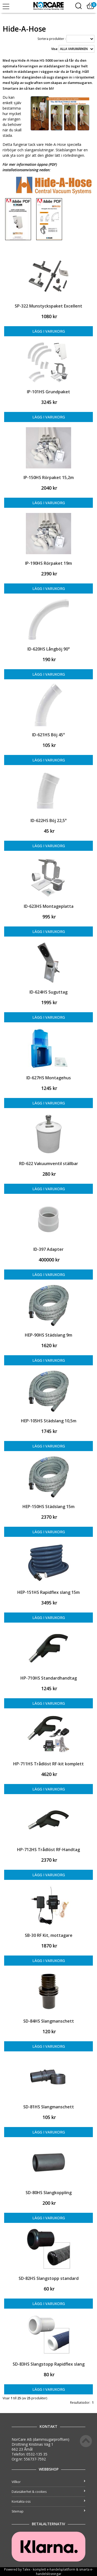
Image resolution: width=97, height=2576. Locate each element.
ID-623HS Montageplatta (48, 906)
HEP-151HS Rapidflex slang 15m (48, 1592)
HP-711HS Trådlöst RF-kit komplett (48, 1764)
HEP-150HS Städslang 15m (48, 1506)
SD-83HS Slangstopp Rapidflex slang (49, 2364)
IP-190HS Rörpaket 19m (48, 563)
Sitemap (48, 2511)
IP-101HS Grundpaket (48, 392)
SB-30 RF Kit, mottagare (48, 1935)
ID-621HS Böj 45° (48, 735)
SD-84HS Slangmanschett (48, 2021)
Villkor (48, 2482)
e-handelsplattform (61, 2569)
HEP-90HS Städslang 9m (48, 1335)
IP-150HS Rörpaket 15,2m (49, 477)
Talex (26, 2569)
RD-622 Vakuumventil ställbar (48, 1163)
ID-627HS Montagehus (48, 1078)
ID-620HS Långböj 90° (48, 649)
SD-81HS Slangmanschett (48, 2107)
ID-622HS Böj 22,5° (49, 820)
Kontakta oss (48, 2501)
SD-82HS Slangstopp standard (49, 2278)
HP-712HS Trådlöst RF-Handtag (48, 1849)
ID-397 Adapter (48, 1249)
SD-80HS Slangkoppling (49, 2192)
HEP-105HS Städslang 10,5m (48, 1421)
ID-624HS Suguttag (48, 992)
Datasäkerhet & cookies (48, 2491)
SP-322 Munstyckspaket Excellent (48, 306)
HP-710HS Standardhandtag (48, 1678)
